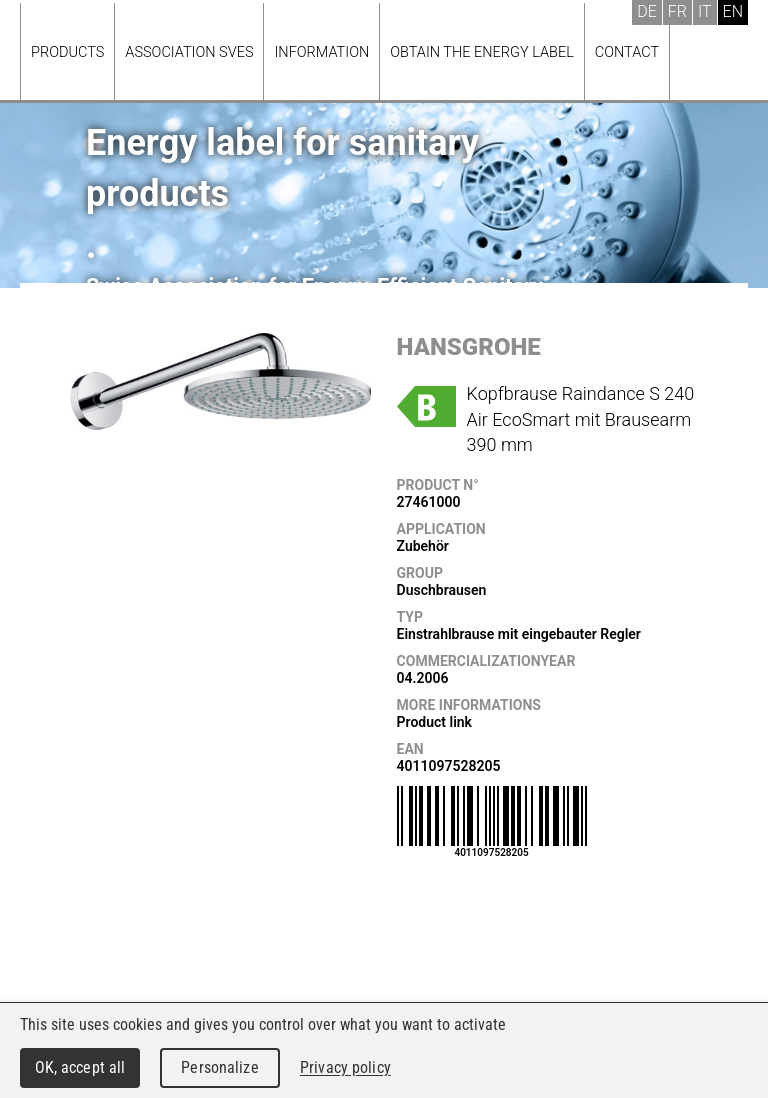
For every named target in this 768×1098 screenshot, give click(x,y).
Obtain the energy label (482, 52)
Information (321, 52)
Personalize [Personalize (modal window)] (219, 1067)
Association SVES (189, 52)
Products (67, 52)
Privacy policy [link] (345, 1067)
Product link (434, 722)
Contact (627, 52)
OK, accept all (80, 1067)
